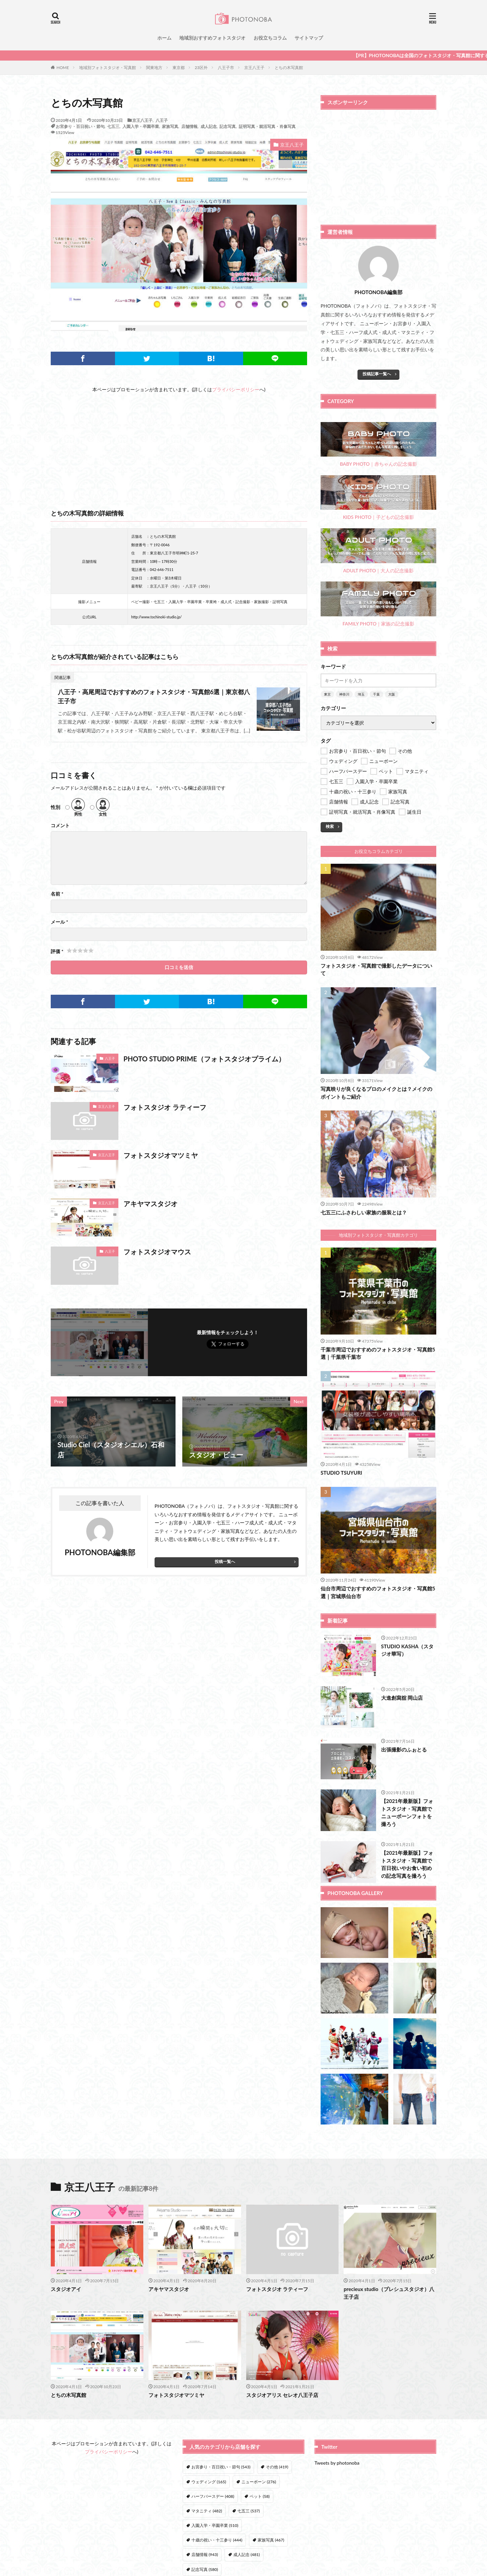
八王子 (162, 120)
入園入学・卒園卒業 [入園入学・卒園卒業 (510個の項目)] (214, 2525)
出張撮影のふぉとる (404, 1749)
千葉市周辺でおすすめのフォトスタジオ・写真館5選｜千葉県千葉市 (378, 1353)
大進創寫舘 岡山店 (402, 1698)
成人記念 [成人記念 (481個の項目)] (246, 2554)
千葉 (376, 694)
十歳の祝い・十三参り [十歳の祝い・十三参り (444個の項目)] (216, 2539)
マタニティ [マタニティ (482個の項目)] (206, 2510)
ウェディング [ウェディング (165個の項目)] (208, 2481)
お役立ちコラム (270, 38)
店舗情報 (189, 126)
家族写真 (170, 126)
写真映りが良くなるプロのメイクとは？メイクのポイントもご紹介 (376, 1093)
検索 (330, 826)
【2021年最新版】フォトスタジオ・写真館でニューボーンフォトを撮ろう (407, 1812)
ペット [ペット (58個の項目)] (260, 2496)
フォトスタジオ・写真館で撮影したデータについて (376, 969)
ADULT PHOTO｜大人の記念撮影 (378, 550)
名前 (57, 893)
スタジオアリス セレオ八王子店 (282, 2395)
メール (59, 922)
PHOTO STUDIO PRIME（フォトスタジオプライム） (204, 1059)
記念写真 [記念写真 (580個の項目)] (204, 2569)
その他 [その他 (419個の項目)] (277, 2466)
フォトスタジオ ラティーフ (164, 1107)
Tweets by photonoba (337, 2463)
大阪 (391, 694)
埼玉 (361, 694)
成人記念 (209, 126)
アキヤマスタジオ (150, 1203)
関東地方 (154, 67)
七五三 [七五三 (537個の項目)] (248, 2510)
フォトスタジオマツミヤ (160, 1155)
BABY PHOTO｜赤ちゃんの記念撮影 (378, 444)
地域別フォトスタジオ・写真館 (107, 67)
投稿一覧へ (225, 1561)
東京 (327, 694)
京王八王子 (254, 67)
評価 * (57, 951)
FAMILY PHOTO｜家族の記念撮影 (378, 603)
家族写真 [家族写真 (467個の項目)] (271, 2539)
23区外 (201, 67)
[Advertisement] (179, 441)
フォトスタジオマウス (157, 1252)
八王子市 (226, 67)
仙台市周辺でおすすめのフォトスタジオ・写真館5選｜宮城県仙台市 (378, 1592)
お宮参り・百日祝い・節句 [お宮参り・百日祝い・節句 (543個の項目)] (220, 2466)
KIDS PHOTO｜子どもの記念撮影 (378, 497)
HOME (62, 67)
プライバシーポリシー (235, 389)
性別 (55, 807)
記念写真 (227, 126)
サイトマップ (309, 38)
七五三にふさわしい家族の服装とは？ (364, 1212)
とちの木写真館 (289, 67)
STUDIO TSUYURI (341, 1473)
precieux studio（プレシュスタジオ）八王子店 (389, 2293)
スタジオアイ (66, 2289)
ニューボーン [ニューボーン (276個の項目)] (258, 2481)
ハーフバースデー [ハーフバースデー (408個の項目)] (212, 2496)
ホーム (164, 38)
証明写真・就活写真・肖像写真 (267, 126)
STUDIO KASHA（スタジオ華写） (407, 1650)
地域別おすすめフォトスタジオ (212, 38)
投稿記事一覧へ (377, 373)
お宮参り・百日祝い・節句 (80, 126)
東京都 (178, 67)
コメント (60, 825)
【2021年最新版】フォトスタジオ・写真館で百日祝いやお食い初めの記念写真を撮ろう (407, 1864)
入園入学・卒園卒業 (140, 126)
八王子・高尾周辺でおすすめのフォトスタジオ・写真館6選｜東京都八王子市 (154, 696)
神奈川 (344, 694)
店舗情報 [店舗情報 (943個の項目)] (204, 2554)
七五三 (113, 126)
